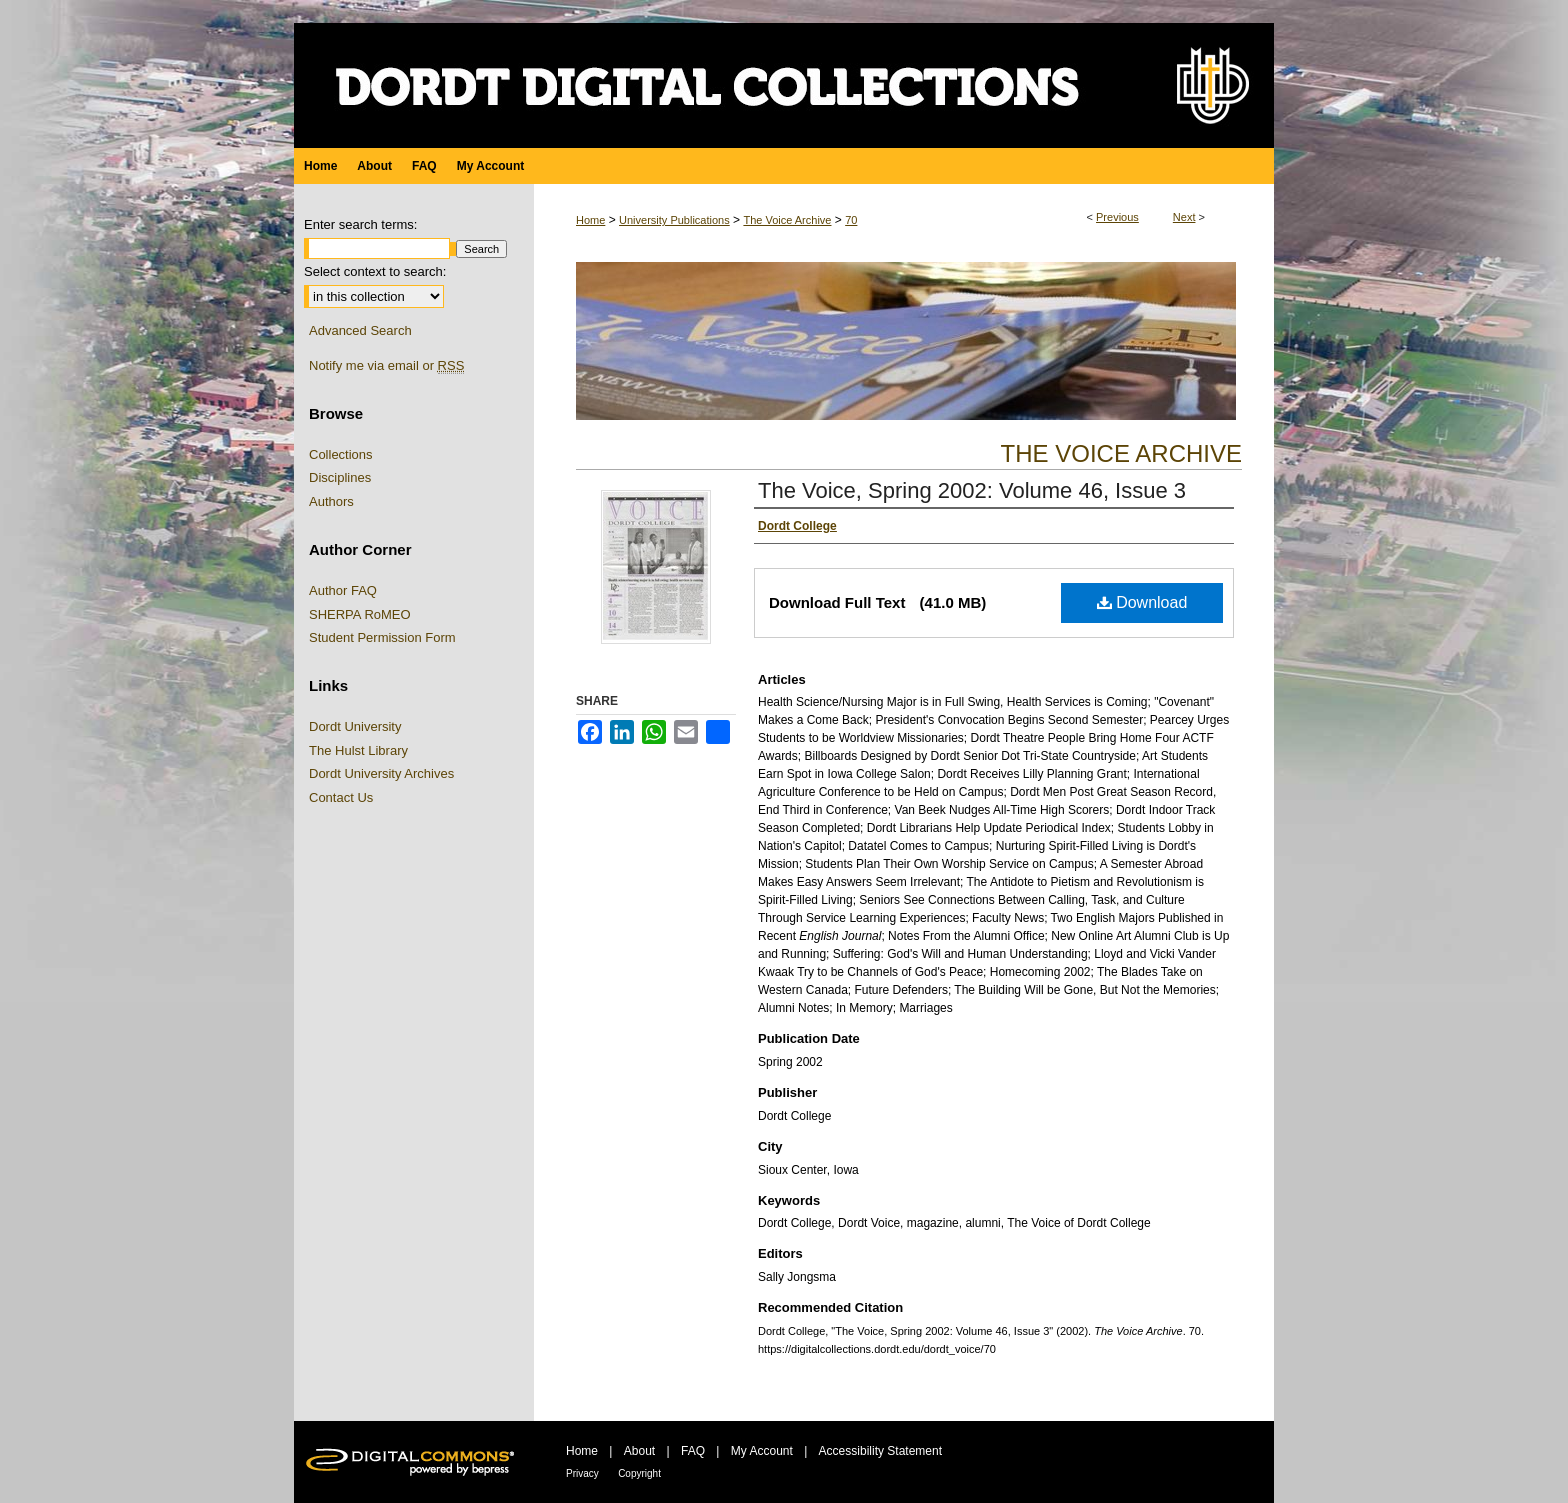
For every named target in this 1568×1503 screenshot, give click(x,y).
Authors (331, 501)
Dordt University (355, 726)
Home (590, 220)
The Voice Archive (787, 220)
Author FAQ (343, 590)
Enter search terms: (360, 224)
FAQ (693, 1451)
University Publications (674, 220)
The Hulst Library (358, 750)
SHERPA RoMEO (360, 614)
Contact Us (341, 797)
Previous (1117, 217)
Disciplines (340, 477)
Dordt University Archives (381, 773)
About (639, 1451)
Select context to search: (375, 271)
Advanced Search (360, 330)
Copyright (639, 1473)
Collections (341, 454)
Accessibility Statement (880, 1451)
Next (1184, 217)
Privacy (582, 1473)
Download (1142, 602)
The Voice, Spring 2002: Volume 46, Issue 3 (972, 490)
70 (851, 220)
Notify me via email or (386, 366)
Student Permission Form (382, 637)
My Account (762, 1451)
